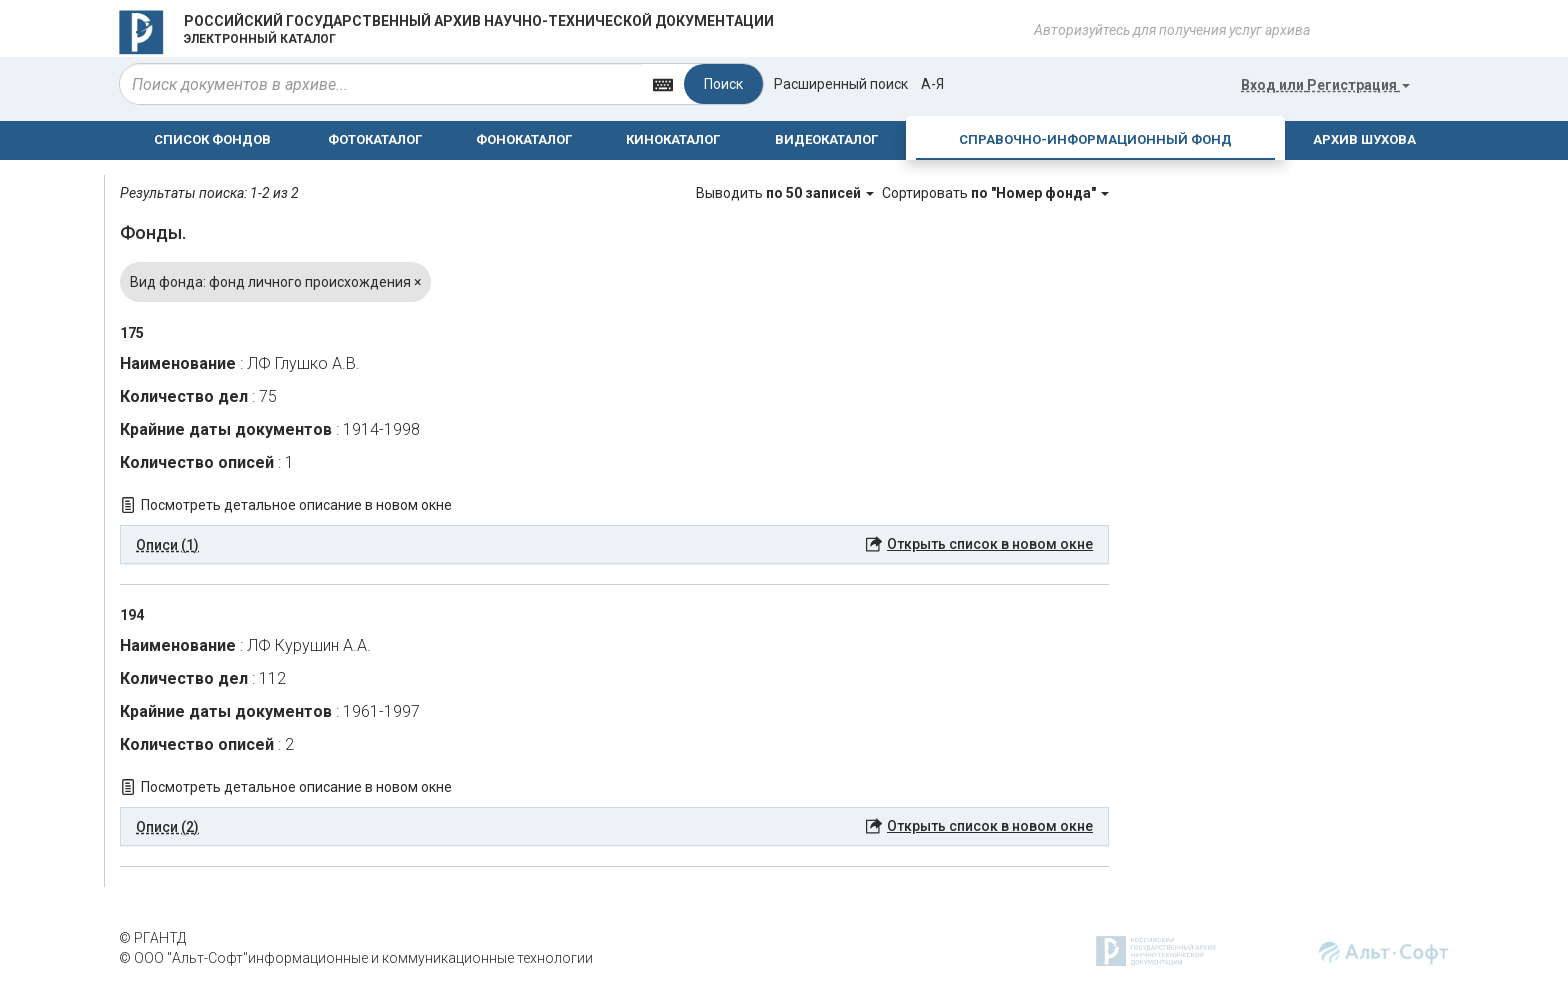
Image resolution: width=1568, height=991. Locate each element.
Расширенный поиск (841, 84)
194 (132, 615)
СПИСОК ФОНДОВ (212, 139)
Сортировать (995, 193)
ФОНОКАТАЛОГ (524, 139)
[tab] (614, 545)
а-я (932, 84)
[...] (381, 84)
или (1325, 85)
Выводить (786, 193)
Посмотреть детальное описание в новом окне (296, 505)
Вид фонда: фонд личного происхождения (275, 282)
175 (132, 333)
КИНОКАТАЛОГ (673, 139)
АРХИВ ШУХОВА (1364, 139)
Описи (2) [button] (167, 827)
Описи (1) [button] (167, 545)
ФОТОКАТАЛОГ (375, 139)
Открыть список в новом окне (990, 544)
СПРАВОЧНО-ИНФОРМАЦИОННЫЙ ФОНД (1095, 139)
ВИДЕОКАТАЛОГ (826, 139)
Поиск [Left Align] (723, 84)
